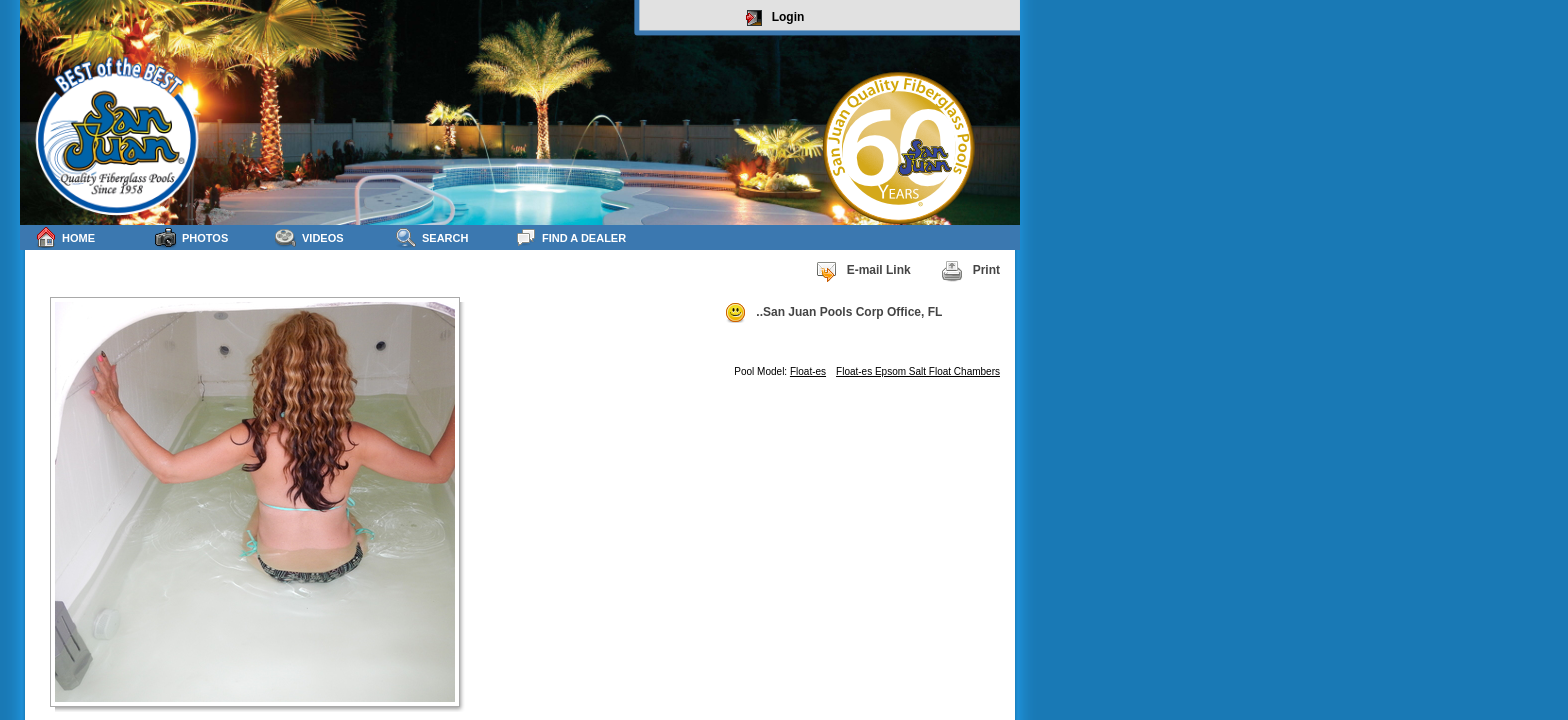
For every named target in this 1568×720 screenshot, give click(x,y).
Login (775, 18)
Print (970, 271)
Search (431, 237)
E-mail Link (863, 271)
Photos (191, 237)
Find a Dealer (570, 237)
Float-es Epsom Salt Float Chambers (918, 371)
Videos (309, 237)
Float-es (808, 371)
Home (65, 237)
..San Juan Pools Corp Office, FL (833, 313)
